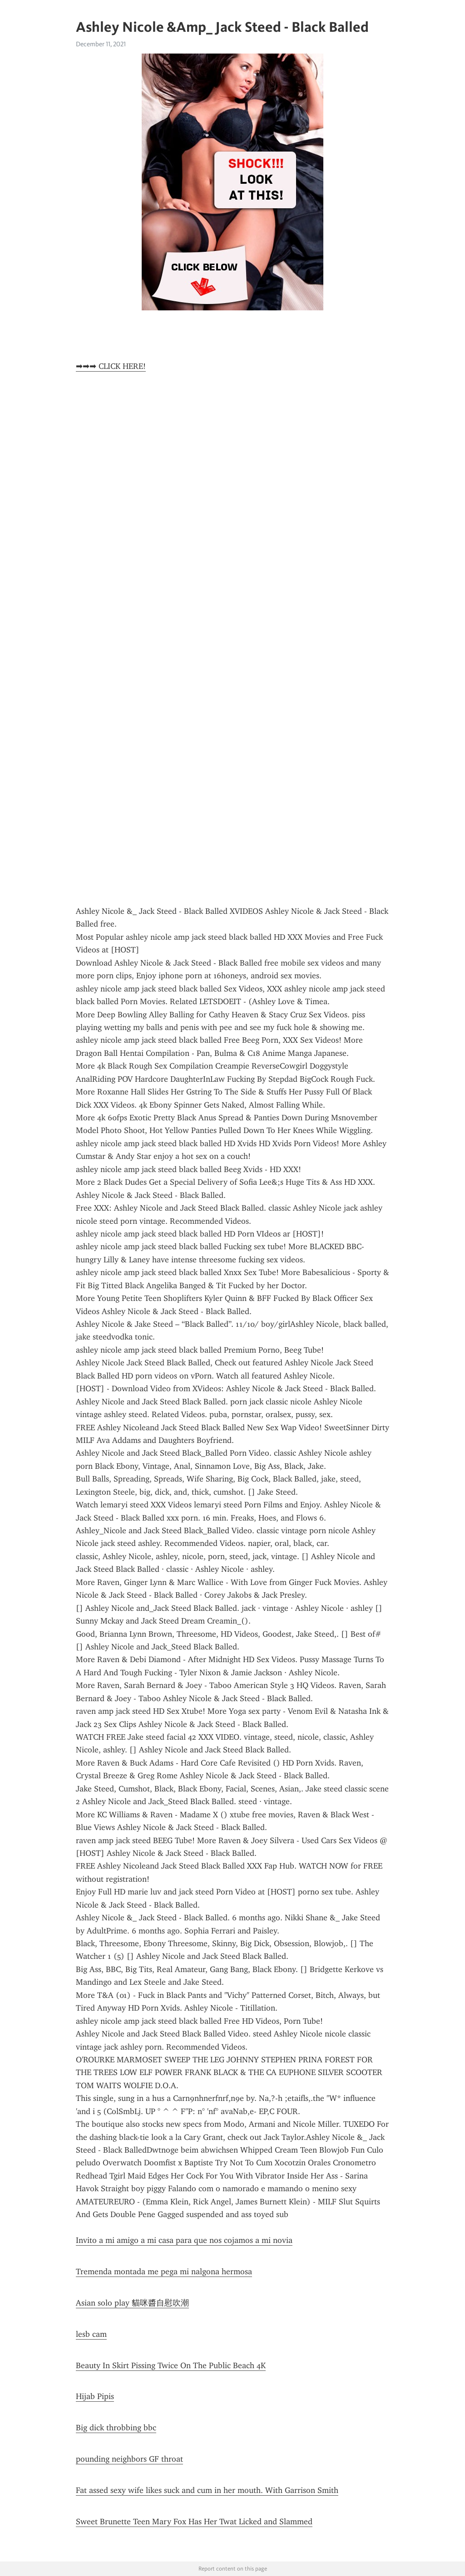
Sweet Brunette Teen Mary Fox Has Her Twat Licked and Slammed (194, 2522)
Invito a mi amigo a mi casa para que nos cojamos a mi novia (184, 2240)
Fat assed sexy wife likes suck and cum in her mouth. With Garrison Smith (207, 2490)
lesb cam (91, 2334)
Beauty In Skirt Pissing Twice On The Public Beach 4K (171, 2365)
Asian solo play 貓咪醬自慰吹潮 (132, 2303)
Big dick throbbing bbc (116, 2428)
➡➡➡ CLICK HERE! (111, 366)
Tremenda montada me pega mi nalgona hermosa (164, 2272)
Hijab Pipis (95, 2396)
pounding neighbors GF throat (129, 2459)
